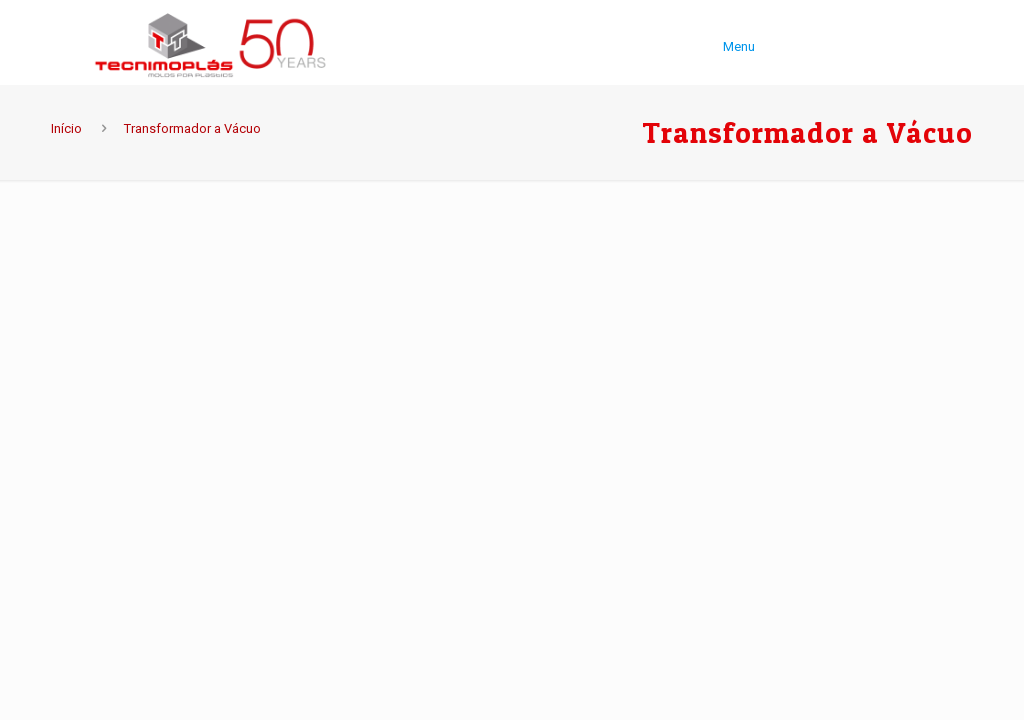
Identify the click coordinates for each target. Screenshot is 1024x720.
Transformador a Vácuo (192, 128)
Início (66, 128)
